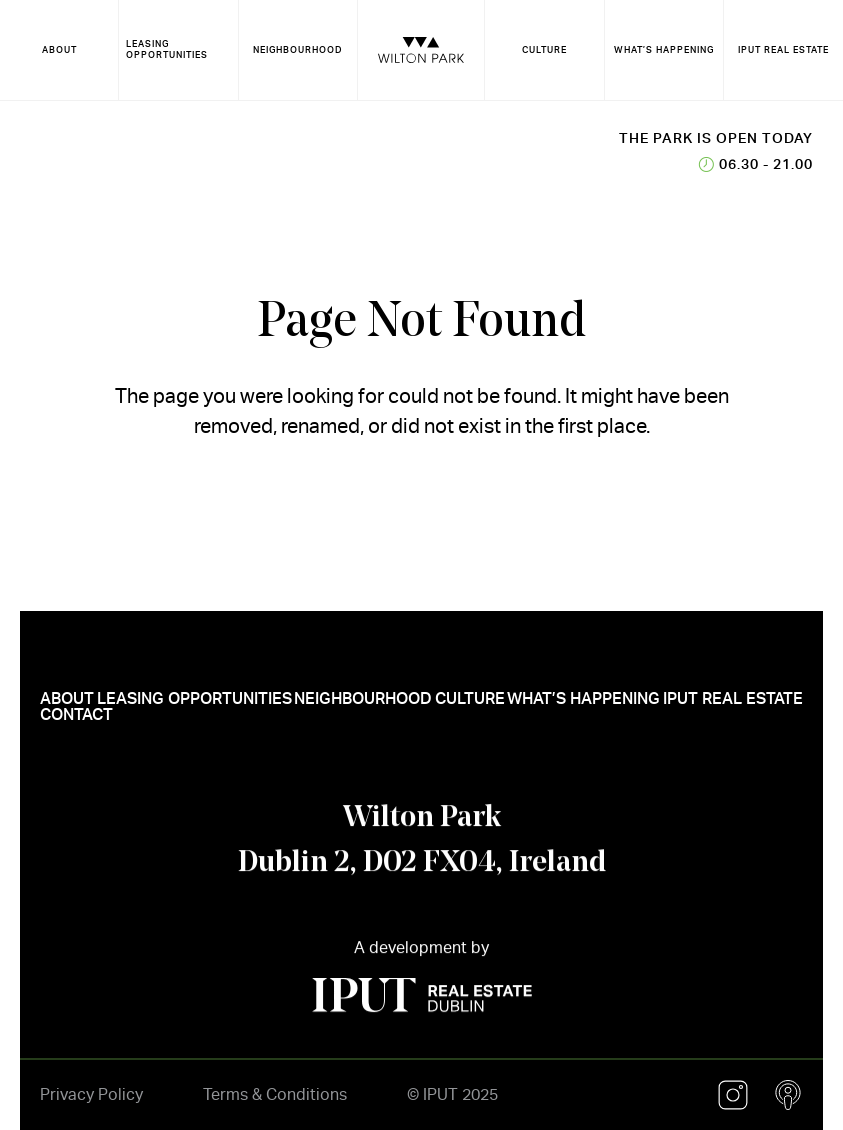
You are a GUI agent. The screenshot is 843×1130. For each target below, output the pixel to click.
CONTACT (76, 724)
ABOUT (59, 50)
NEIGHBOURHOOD (298, 50)
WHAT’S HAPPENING (664, 50)
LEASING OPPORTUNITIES (167, 49)
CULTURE (544, 50)
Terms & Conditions (275, 1094)
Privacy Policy (91, 1094)
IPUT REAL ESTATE (783, 50)
